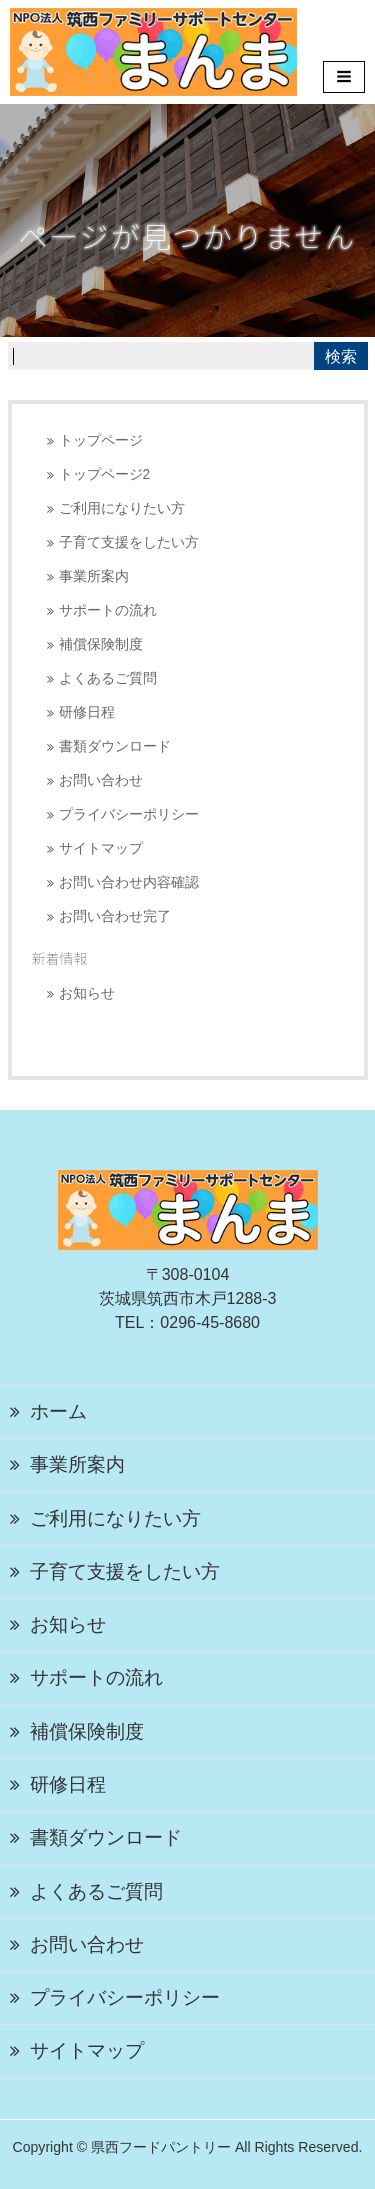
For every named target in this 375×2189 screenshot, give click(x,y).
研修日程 (87, 712)
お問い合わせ (101, 780)
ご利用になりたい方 (122, 508)
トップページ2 (105, 474)
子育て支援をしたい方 (129, 542)
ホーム (58, 1411)
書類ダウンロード (115, 746)
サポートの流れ (108, 610)
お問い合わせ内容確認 (129, 882)
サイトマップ (101, 848)
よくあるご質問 (108, 678)
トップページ (101, 440)
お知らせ (87, 993)
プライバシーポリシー (129, 814)
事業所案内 (94, 576)
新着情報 (60, 958)
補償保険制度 (101, 644)
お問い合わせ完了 (115, 916)
